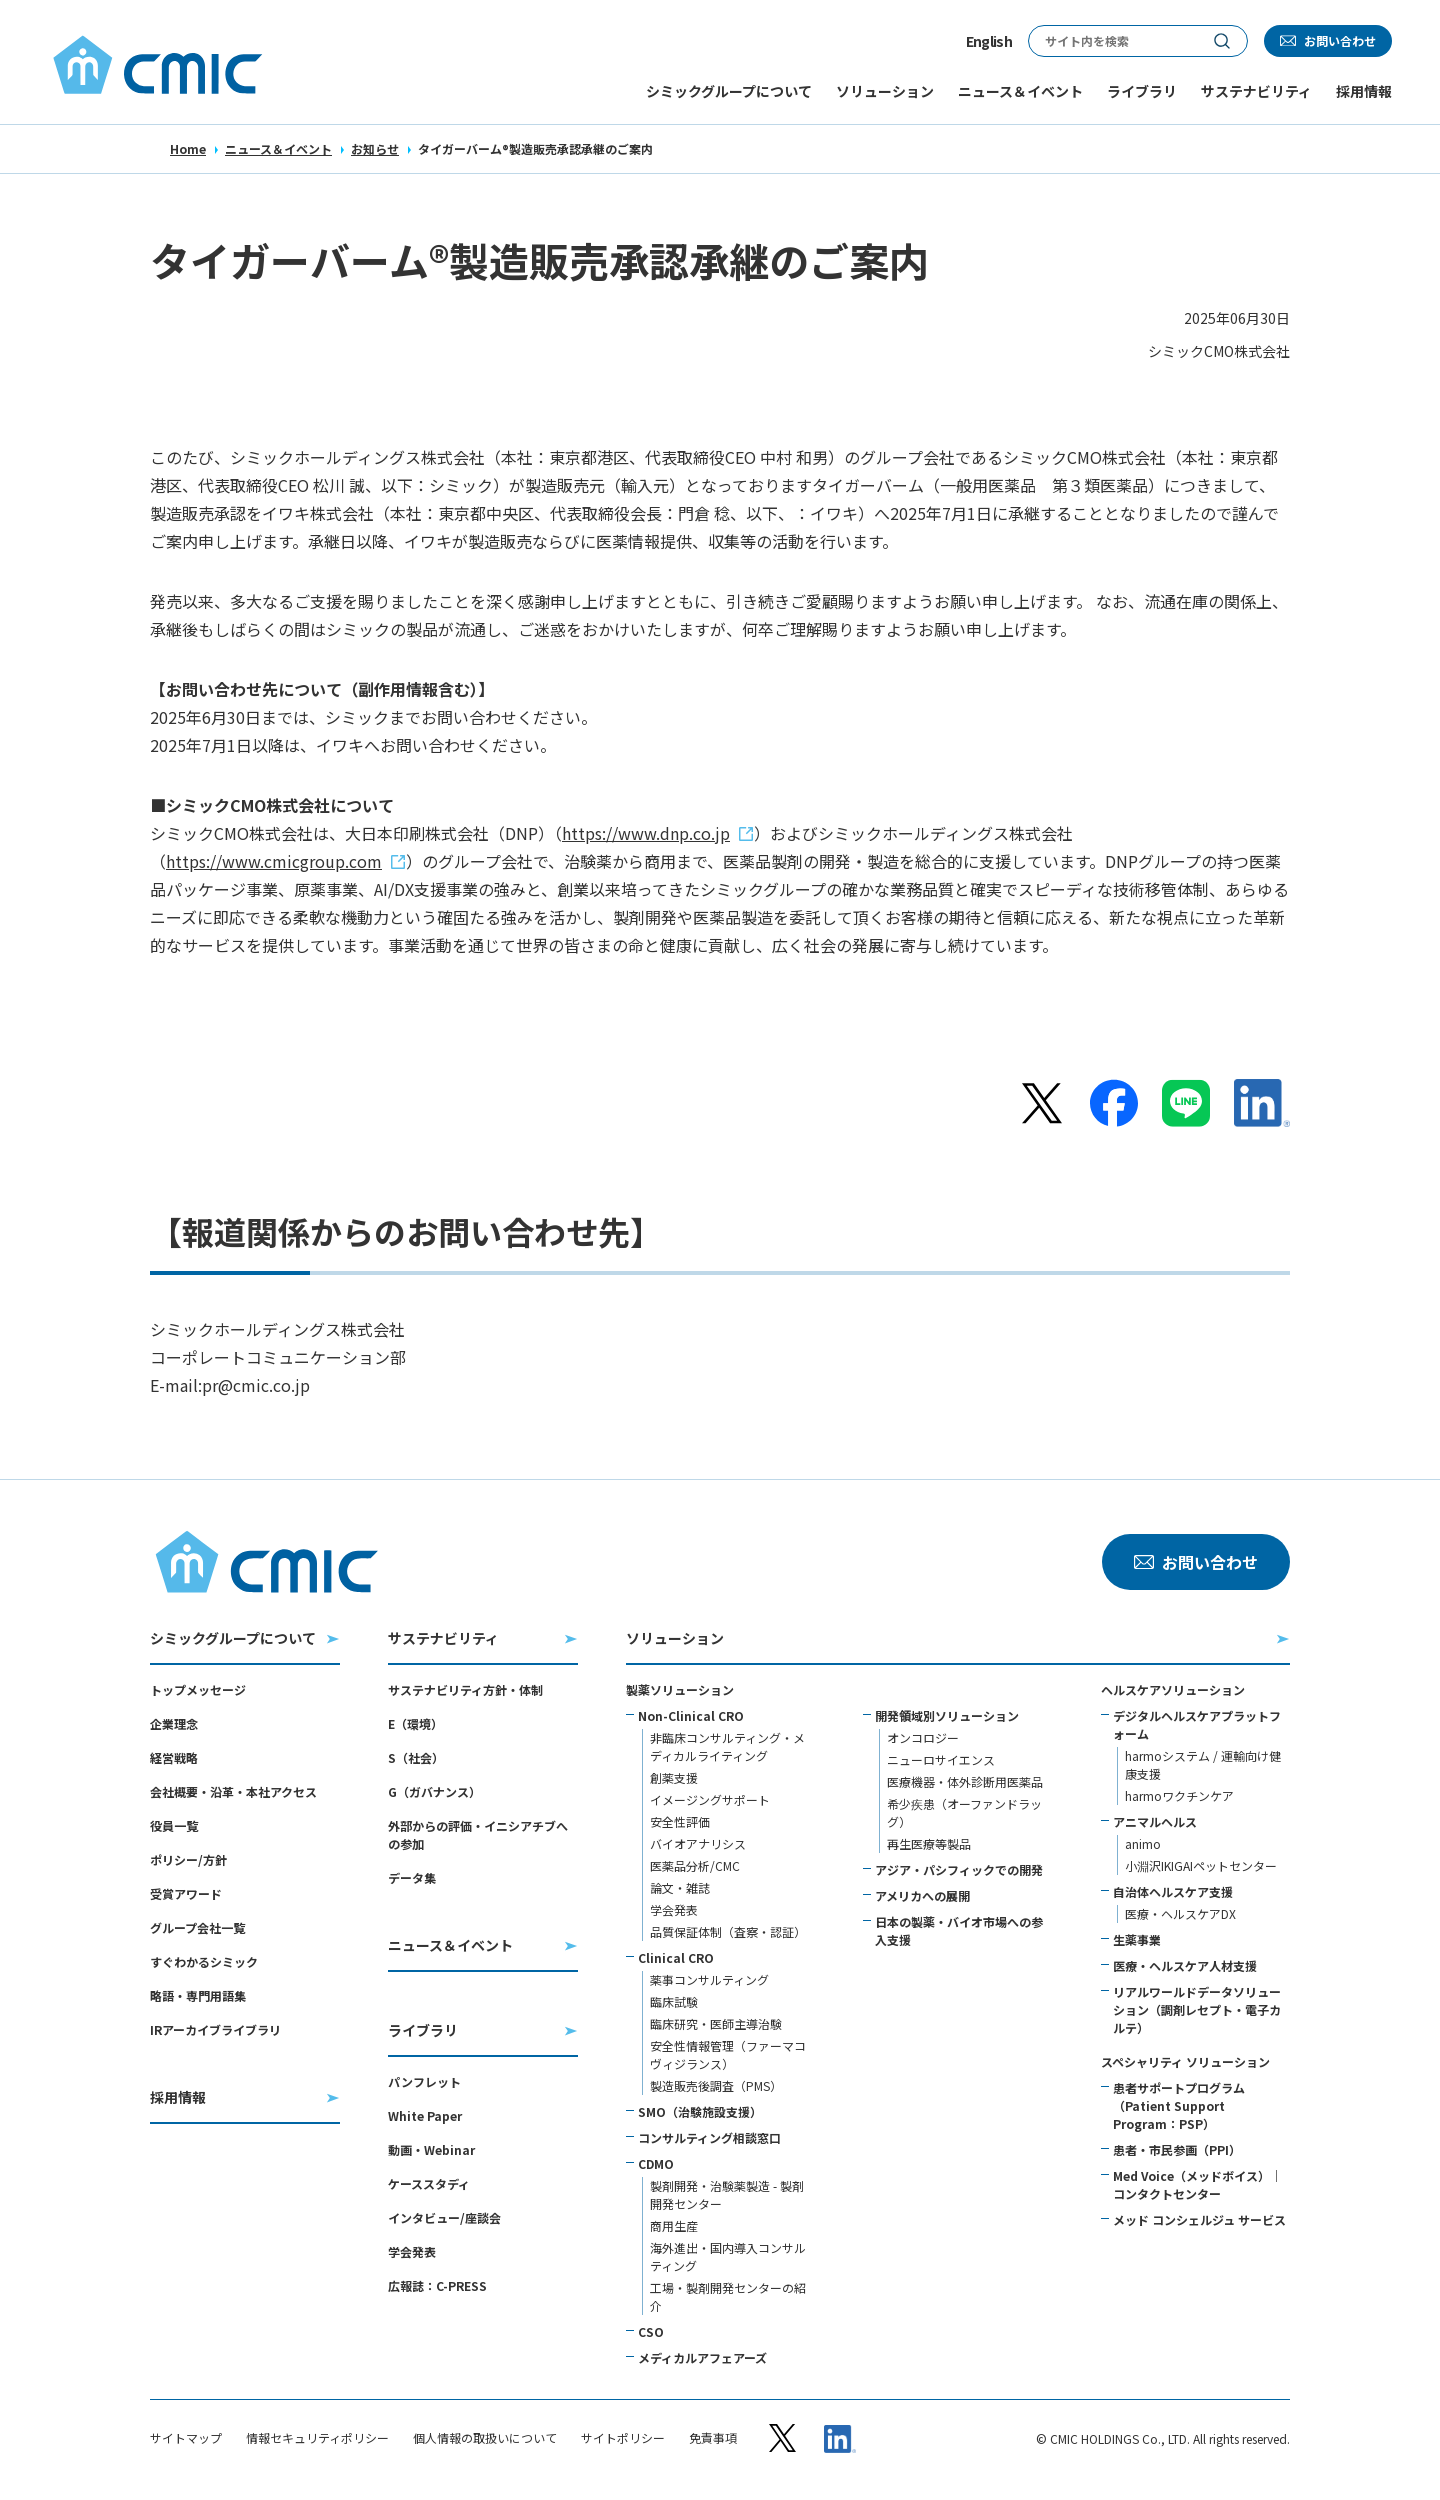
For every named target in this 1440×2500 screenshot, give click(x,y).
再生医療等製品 (929, 1843)
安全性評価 (680, 1821)
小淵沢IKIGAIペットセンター (1201, 1865)
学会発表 (412, 2251)
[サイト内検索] (1113, 41)
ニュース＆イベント (278, 148)
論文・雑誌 (680, 1887)
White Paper (425, 2115)
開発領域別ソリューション (947, 1715)
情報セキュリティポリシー (317, 2438)
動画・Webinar (431, 2149)
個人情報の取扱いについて (485, 2438)
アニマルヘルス (1155, 1821)
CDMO (656, 2163)
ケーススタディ (429, 2183)
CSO (651, 2331)
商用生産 (674, 2225)
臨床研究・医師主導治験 (716, 2023)
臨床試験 (674, 2001)
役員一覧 (174, 1825)
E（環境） (415, 1723)
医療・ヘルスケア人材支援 (1185, 1965)
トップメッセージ (198, 1689)
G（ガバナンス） (434, 1791)
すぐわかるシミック (204, 1961)
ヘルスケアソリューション (1173, 1689)
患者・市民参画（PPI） (1177, 2149)
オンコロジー (923, 1737)
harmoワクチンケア (1179, 1795)
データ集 (412, 1877)
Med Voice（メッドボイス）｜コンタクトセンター (1197, 2184)
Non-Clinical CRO (691, 1715)
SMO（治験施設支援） (700, 2111)
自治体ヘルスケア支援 (1173, 1891)
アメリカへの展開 (922, 1895)
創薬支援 (674, 1777)
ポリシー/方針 (188, 1859)
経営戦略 (174, 1757)
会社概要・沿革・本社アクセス (233, 1791)
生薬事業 (1137, 1939)
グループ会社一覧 (197, 1927)
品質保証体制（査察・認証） (728, 1931)
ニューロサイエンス (941, 1759)
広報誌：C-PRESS (437, 2285)
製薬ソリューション (680, 1689)
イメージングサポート (710, 1799)
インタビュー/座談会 (444, 2217)
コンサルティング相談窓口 (709, 2137)
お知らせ (375, 148)
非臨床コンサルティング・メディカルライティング (727, 1746)
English (989, 41)
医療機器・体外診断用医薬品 (965, 1781)
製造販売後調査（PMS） (716, 2085)
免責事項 (713, 2438)
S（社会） (416, 1757)
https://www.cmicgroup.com (274, 861)
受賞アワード (186, 1893)
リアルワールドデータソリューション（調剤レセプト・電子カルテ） (1197, 2009)
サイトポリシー (623, 2438)
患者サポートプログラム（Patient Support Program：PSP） (1179, 2105)
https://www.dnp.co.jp (646, 833)
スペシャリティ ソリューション (1185, 2061)
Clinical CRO (676, 1957)
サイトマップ (186, 2438)
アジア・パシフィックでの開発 (959, 1869)
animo (1143, 1843)
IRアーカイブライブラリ (215, 2029)
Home (188, 148)
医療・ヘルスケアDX (1180, 1913)
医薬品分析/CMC (695, 1865)
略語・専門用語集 (198, 1995)
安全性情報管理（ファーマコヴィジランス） (728, 2054)
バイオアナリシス (698, 1843)
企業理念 (174, 1723)
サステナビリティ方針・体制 (465, 1689)
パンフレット (424, 2081)
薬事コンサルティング (709, 1979)
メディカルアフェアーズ (702, 2357)
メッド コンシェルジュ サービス (1199, 2219)
